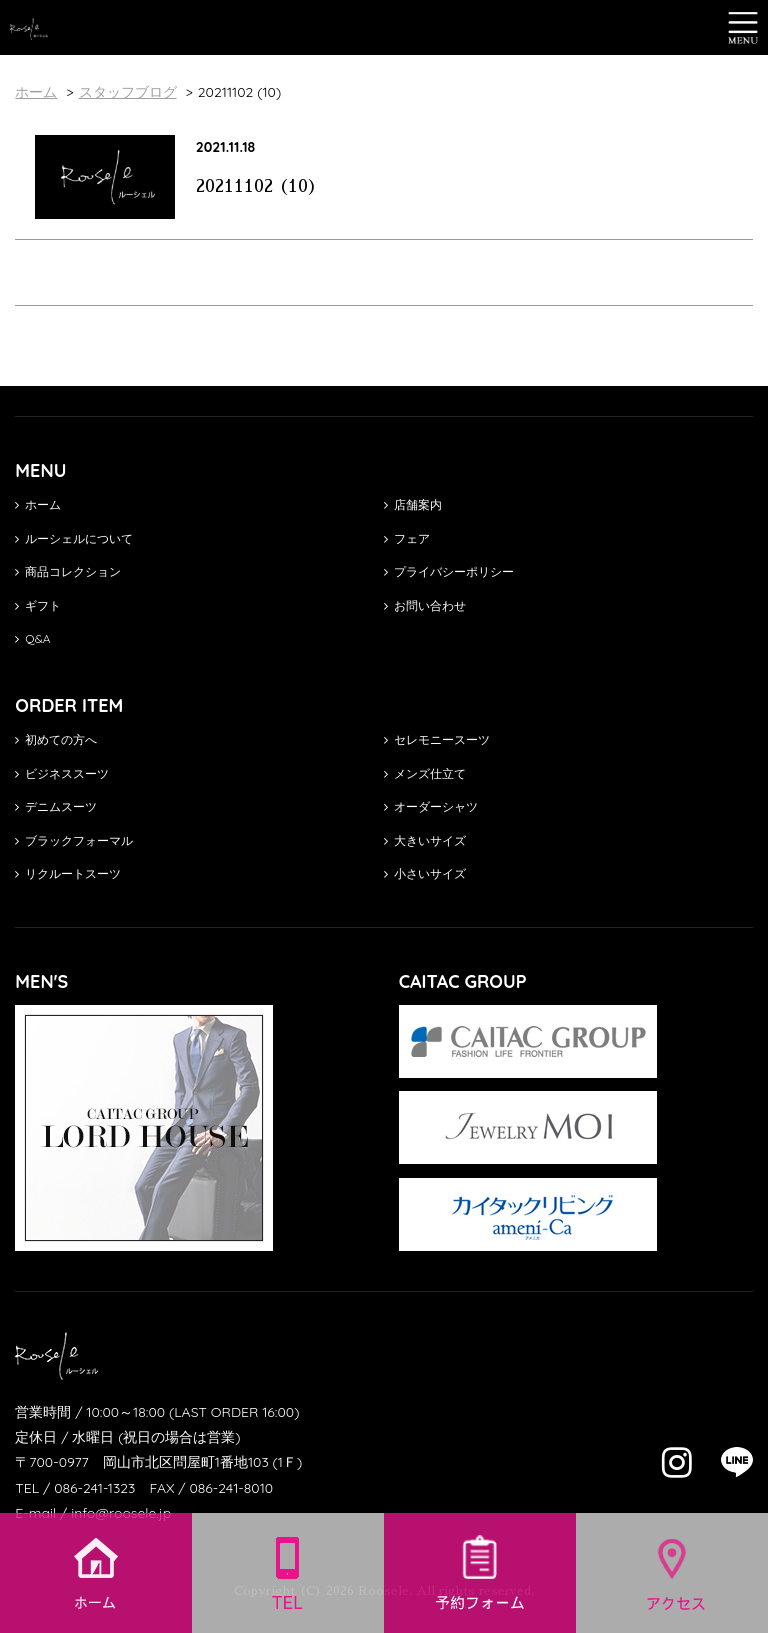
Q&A (32, 638)
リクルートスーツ (68, 873)
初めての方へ (56, 739)
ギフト (38, 605)
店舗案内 (413, 504)
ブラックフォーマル (74, 840)
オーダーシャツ (431, 806)
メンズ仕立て (425, 773)
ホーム (38, 504)
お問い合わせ (425, 605)
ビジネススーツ (62, 773)
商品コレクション (68, 571)
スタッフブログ (128, 92)
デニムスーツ (56, 806)
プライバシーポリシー (449, 571)
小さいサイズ (425, 873)
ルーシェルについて (74, 538)
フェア (407, 538)
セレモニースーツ (437, 739)
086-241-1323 (94, 1488)
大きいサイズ (425, 840)
